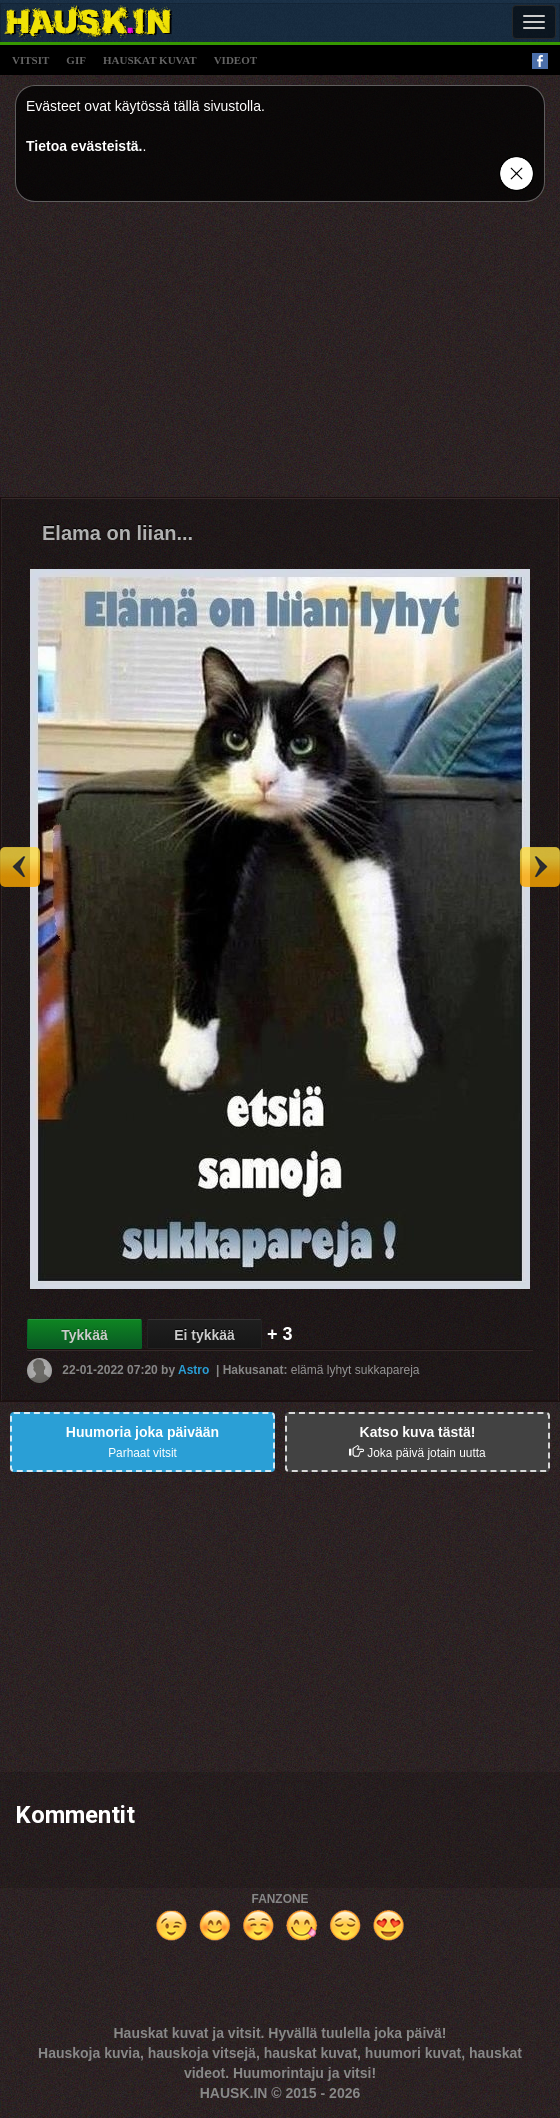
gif (76, 60)
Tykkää (84, 1335)
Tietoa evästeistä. (84, 146)
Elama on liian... (117, 533)
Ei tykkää (204, 1335)
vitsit (30, 60)
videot (235, 60)
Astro (193, 1370)
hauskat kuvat (150, 60)
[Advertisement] (280, 357)
